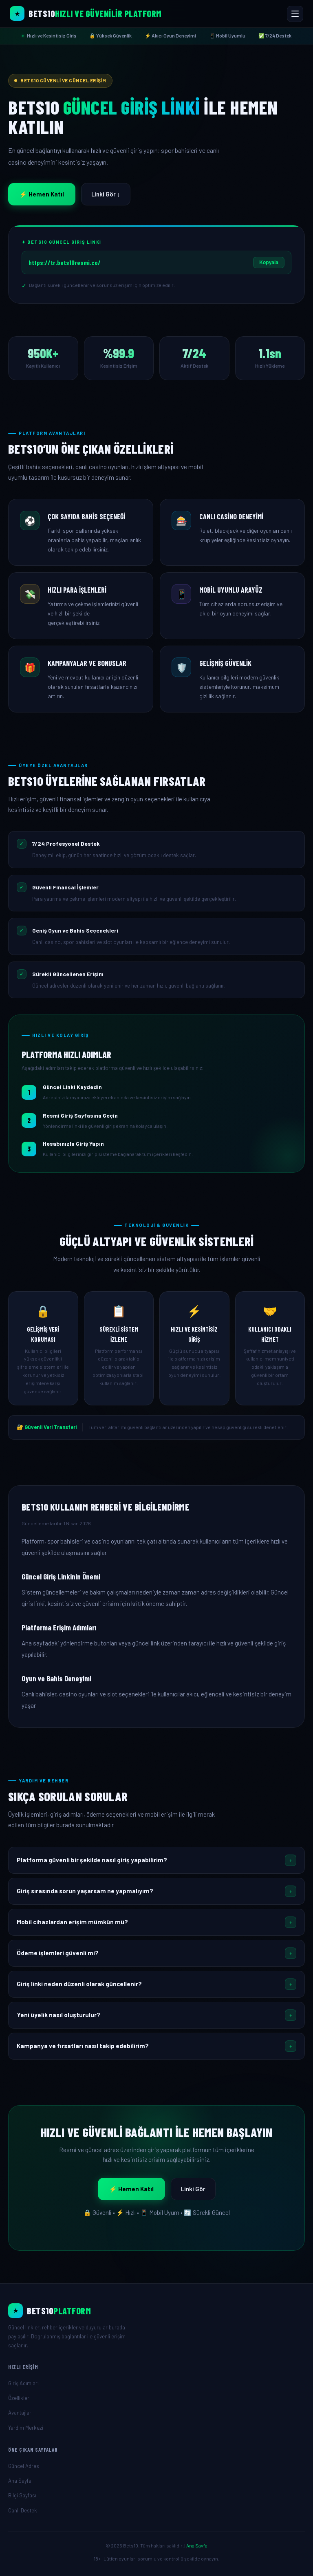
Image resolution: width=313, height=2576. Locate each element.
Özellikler (18, 2398)
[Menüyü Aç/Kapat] (295, 14)
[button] (156, 1860)
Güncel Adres (23, 2466)
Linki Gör (193, 2188)
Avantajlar (19, 2412)
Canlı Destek (22, 2510)
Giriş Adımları (23, 2383)
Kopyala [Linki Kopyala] (268, 262)
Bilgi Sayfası (22, 2495)
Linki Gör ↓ (105, 194)
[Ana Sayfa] (156, 2310)
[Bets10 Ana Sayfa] (86, 13)
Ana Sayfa (19, 2480)
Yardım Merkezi (25, 2427)
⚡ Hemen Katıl (42, 194)
